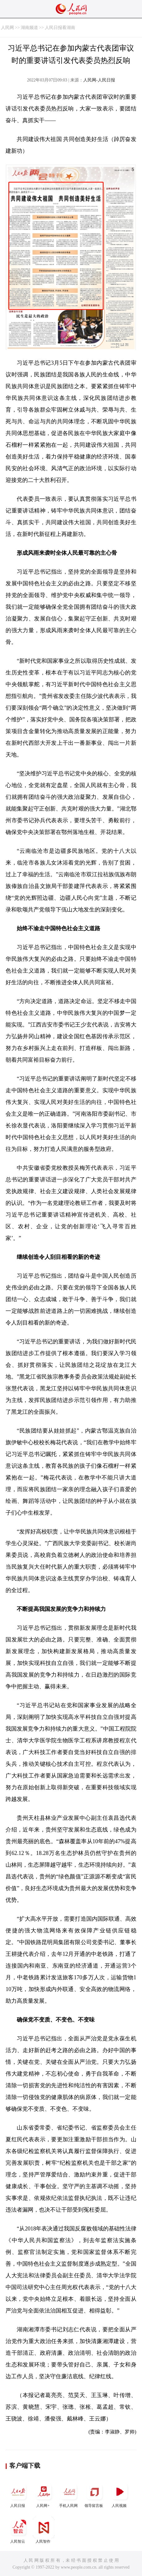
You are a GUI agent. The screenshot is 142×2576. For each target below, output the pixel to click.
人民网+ (43, 2494)
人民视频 (120, 2494)
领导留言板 (94, 2494)
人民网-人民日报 (99, 80)
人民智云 (18, 2530)
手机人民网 (69, 2494)
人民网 (7, 27)
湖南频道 (29, 27)
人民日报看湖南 (60, 27)
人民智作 (43, 2530)
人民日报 (18, 2494)
